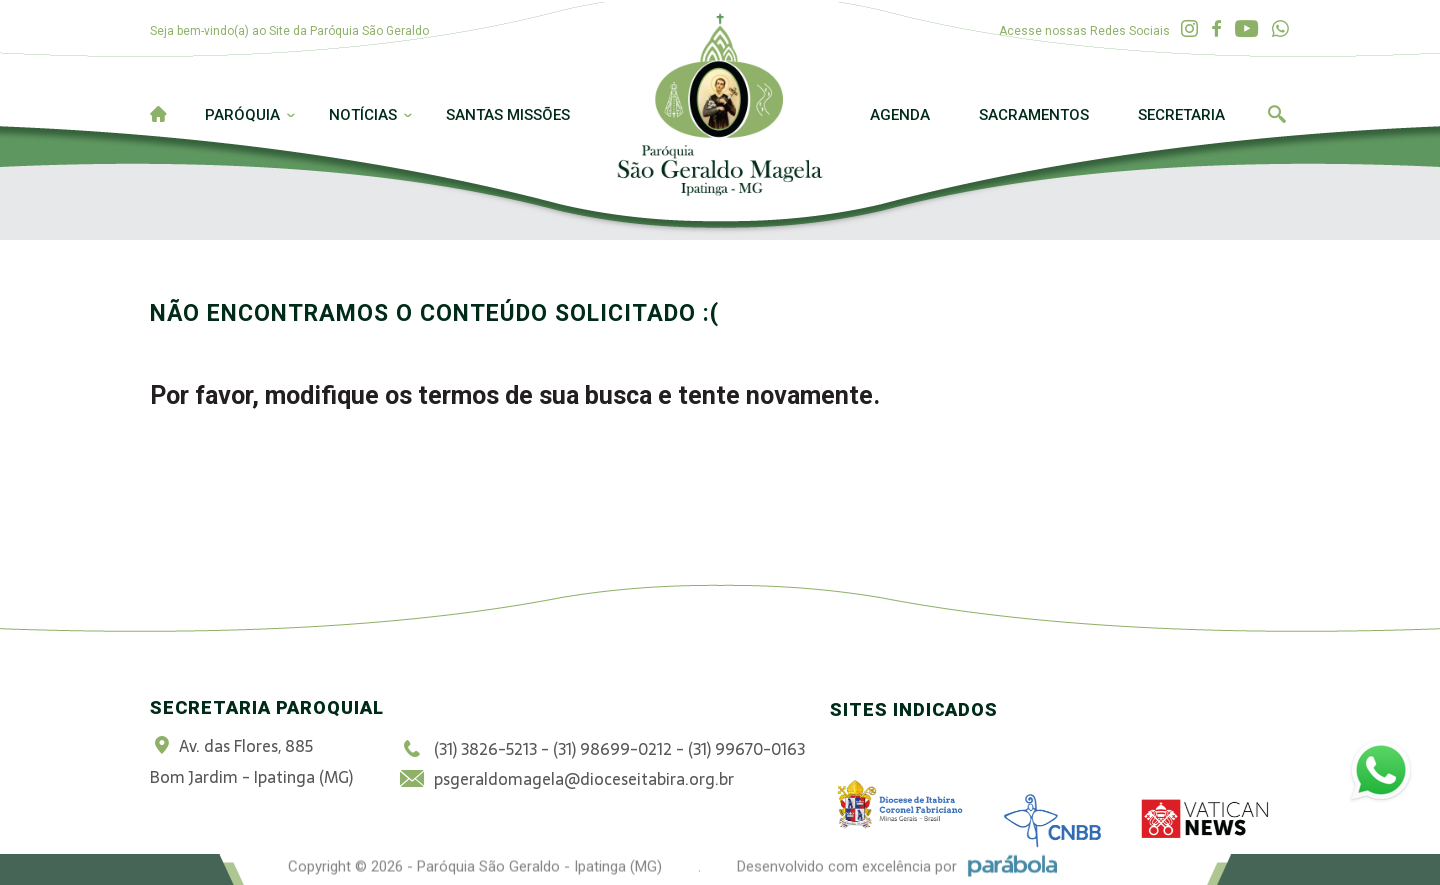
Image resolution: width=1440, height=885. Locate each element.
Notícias (363, 115)
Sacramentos (1034, 115)
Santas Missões (508, 115)
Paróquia (242, 115)
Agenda (900, 115)
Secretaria (1181, 115)
